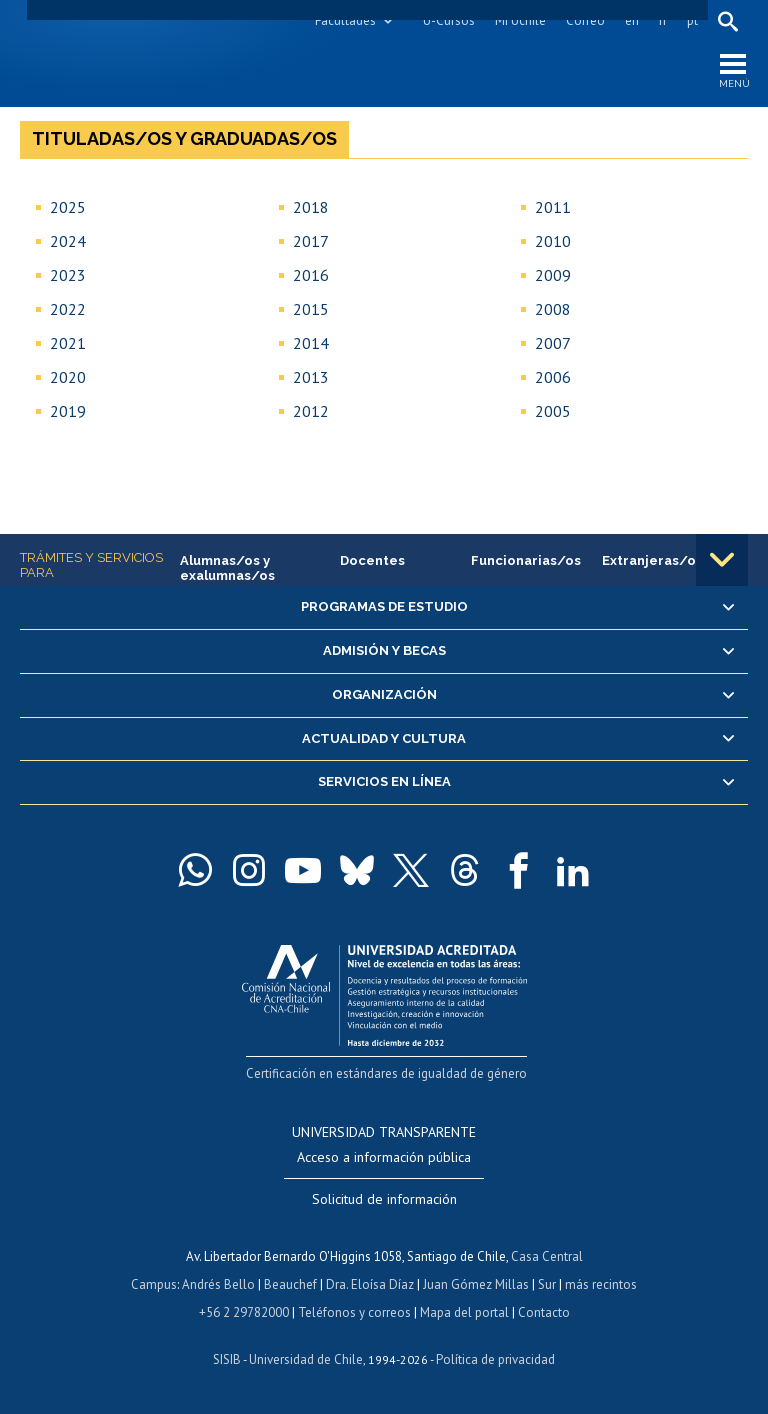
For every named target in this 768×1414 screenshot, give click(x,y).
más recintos (601, 1284)
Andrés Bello (218, 1284)
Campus (154, 1284)
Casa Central (547, 1256)
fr (663, 20)
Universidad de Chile (306, 1359)
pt (692, 20)
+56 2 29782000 (244, 1312)
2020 (68, 377)
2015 (311, 309)
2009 (553, 275)
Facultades (345, 20)
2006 (553, 377)
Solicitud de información (384, 1199)
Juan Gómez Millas (476, 1284)
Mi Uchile (520, 20)
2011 (553, 207)
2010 (553, 241)
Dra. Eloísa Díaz (370, 1284)
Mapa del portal (464, 1312)
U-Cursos (449, 20)
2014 (311, 343)
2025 (68, 207)
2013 (311, 377)
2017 (311, 241)
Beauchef (290, 1284)
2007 (553, 343)
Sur (547, 1284)
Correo (585, 20)
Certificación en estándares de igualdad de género (386, 1073)
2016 (311, 275)
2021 (68, 343)
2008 (553, 309)
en (632, 20)
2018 (311, 207)
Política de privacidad (495, 1359)
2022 (68, 309)
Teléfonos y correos (354, 1312)
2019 (68, 411)
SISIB (227, 1359)
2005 (553, 411)
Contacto (544, 1312)
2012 (311, 411)
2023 (68, 275)
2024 (68, 241)
